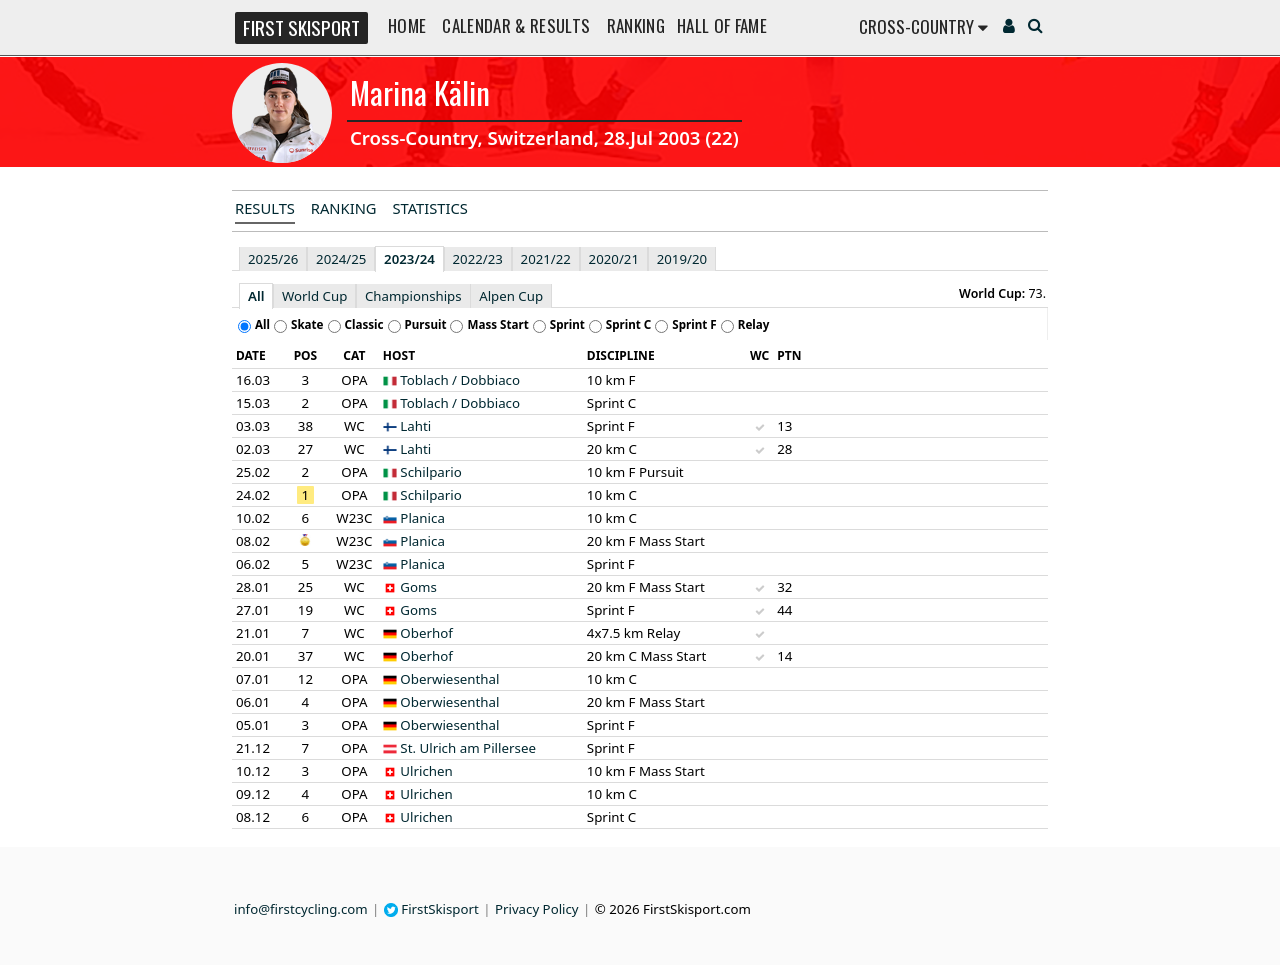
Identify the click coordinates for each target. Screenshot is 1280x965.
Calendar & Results (516, 25)
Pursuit (426, 324)
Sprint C (629, 324)
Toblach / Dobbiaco (460, 380)
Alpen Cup (511, 296)
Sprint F (694, 324)
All (256, 296)
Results (265, 208)
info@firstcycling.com (301, 909)
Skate (307, 324)
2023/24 (409, 259)
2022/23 (478, 259)
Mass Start (497, 324)
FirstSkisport (431, 909)
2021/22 (546, 259)
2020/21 (614, 259)
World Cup (314, 296)
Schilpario (431, 472)
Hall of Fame (722, 25)
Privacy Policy (537, 909)
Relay (754, 324)
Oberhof (426, 633)
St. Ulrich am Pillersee (468, 748)
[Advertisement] (105, 296)
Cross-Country (923, 26)
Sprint (567, 324)
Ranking (636, 25)
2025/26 (273, 259)
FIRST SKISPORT (301, 27)
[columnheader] (256, 356)
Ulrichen (426, 771)
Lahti (415, 426)
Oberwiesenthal (449, 679)
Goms (418, 587)
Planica (422, 518)
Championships (413, 296)
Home (407, 25)
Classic (364, 324)
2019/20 (682, 259)
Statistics (430, 208)
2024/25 (341, 259)
